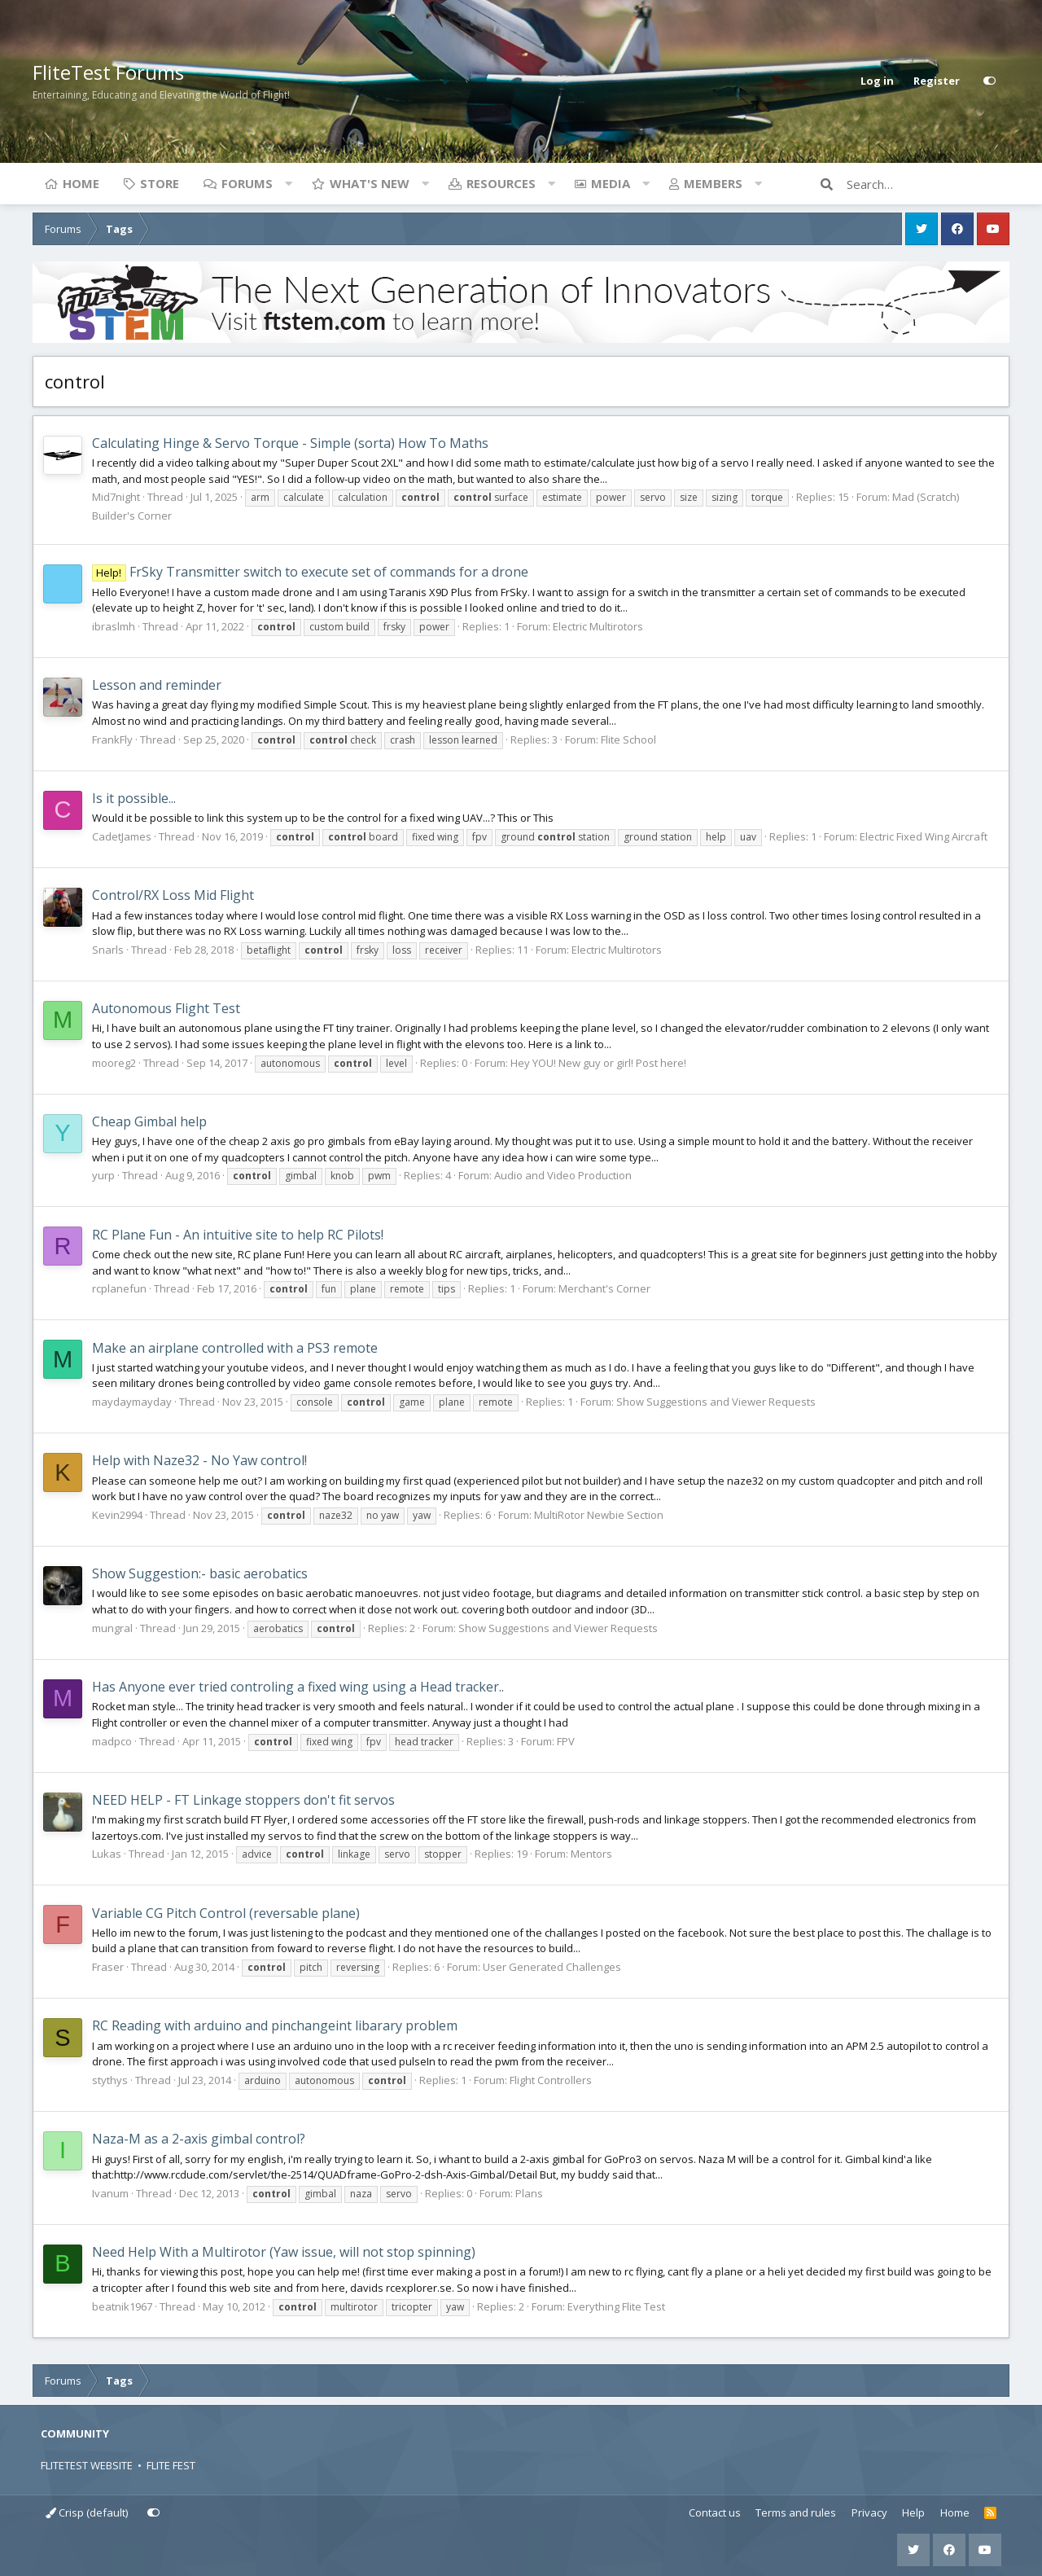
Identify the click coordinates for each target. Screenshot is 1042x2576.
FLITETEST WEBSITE (87, 2465)
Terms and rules (795, 2512)
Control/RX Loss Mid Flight (173, 895)
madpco (112, 1741)
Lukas (106, 1853)
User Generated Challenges (552, 1966)
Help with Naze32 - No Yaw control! (199, 1460)
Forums (247, 183)
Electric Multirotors (598, 626)
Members (713, 183)
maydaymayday (132, 1401)
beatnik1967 (122, 2306)
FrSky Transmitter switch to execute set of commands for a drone (310, 572)
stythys (110, 2080)
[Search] (928, 184)
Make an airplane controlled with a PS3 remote (235, 1348)
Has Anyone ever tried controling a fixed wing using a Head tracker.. (298, 1687)
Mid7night (116, 496)
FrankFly (112, 739)
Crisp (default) (87, 2512)
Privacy (869, 2512)
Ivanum (110, 2193)
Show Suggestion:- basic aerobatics (200, 1573)
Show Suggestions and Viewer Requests (716, 1401)
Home (81, 183)
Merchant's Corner (604, 1288)
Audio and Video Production (563, 1175)
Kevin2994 (117, 1514)
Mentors (591, 1853)
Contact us (715, 2512)
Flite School (628, 739)
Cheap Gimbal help (149, 1121)
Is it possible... (134, 798)
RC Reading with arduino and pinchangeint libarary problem (275, 2025)
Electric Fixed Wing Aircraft (923, 836)
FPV (566, 1741)
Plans (529, 2193)
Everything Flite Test (616, 2306)
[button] (288, 183)
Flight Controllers (551, 2080)
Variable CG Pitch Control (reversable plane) (226, 1913)
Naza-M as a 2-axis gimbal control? (198, 2139)
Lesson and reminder (156, 685)
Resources (501, 183)
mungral (112, 1628)
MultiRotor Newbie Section (598, 1514)
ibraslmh (113, 626)
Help (913, 2512)
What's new (369, 183)
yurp (103, 1175)
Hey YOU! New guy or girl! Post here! (598, 1062)
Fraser (108, 1966)
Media (610, 183)
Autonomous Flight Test (166, 1008)
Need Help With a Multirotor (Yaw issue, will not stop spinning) (283, 2252)
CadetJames (121, 836)
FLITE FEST (171, 2465)
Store (159, 183)
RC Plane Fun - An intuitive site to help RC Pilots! (237, 1235)
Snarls (108, 949)
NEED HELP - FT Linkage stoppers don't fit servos (243, 1800)
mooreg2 (114, 1062)
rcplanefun (119, 1288)
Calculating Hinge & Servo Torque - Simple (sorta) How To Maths (290, 443)
